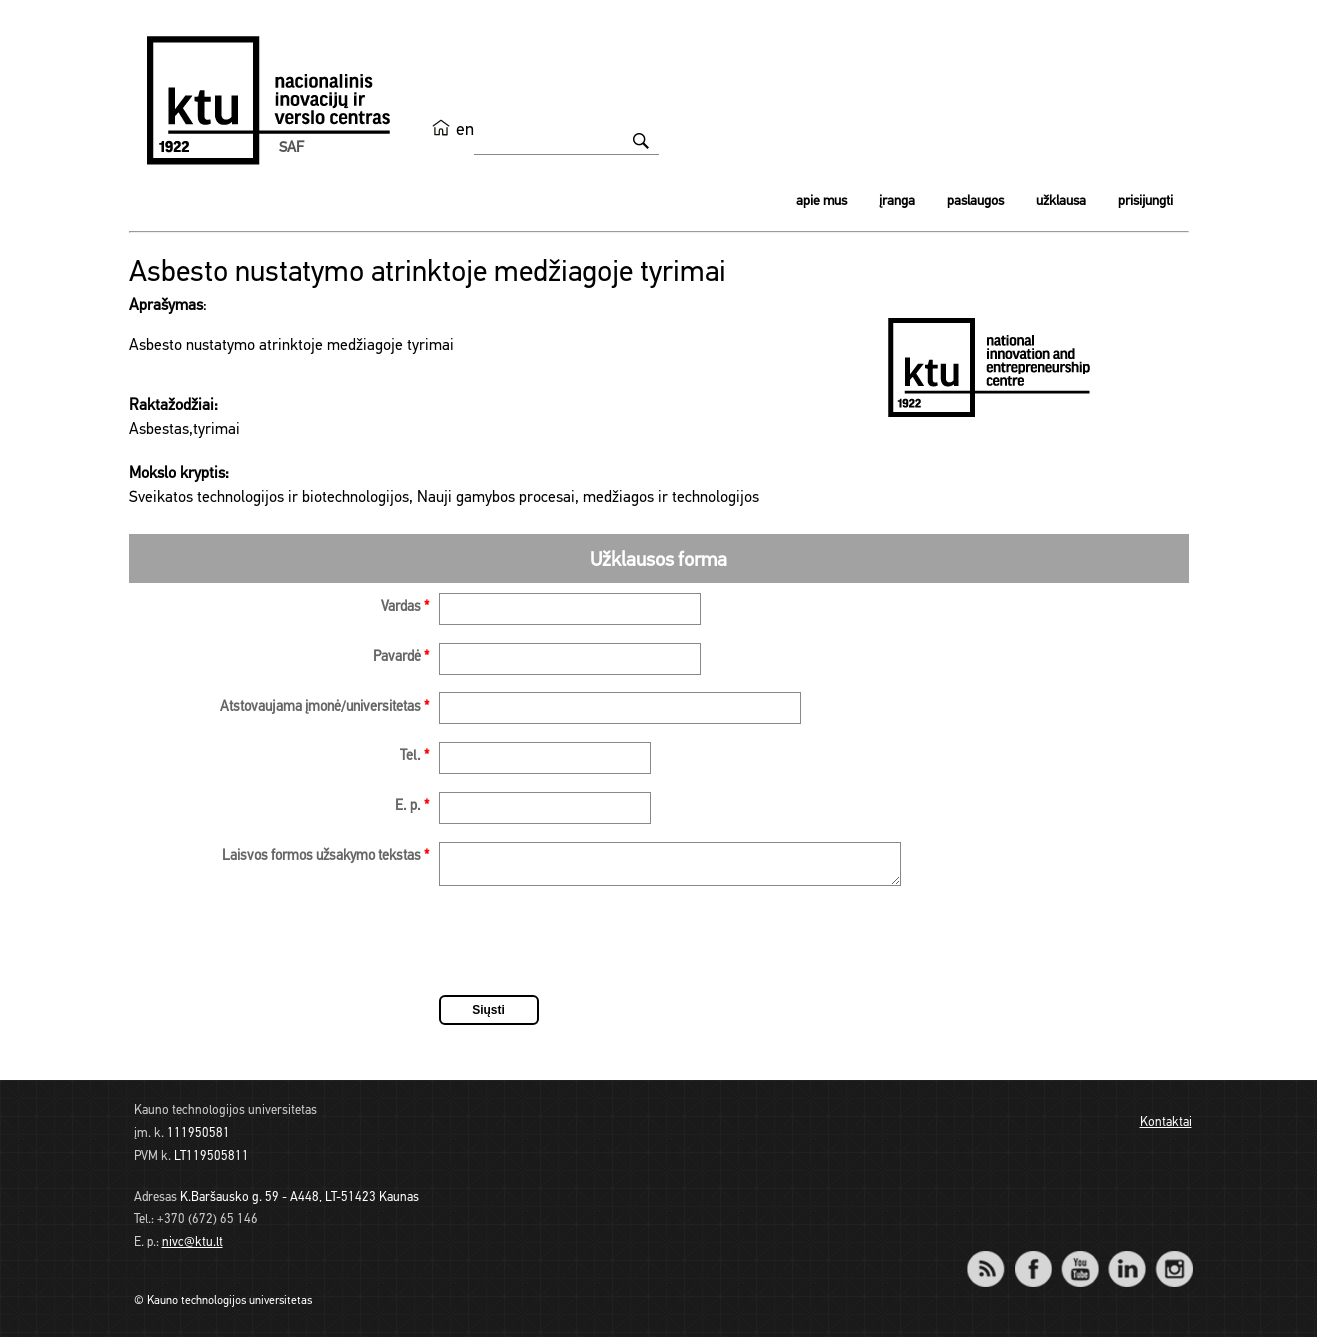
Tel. (414, 756)
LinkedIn (1127, 1261)
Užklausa (1061, 201)
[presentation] (591, 950)
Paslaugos (975, 201)
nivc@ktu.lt (192, 1248)
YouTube (1080, 1261)
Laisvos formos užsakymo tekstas (325, 856)
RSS (995, 1261)
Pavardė (401, 657)
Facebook (1033, 1261)
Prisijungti (1145, 201)
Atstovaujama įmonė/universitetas (324, 707)
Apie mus (821, 201)
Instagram (1174, 1261)
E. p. (412, 806)
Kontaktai (1166, 1128)
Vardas (405, 607)
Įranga (897, 201)
